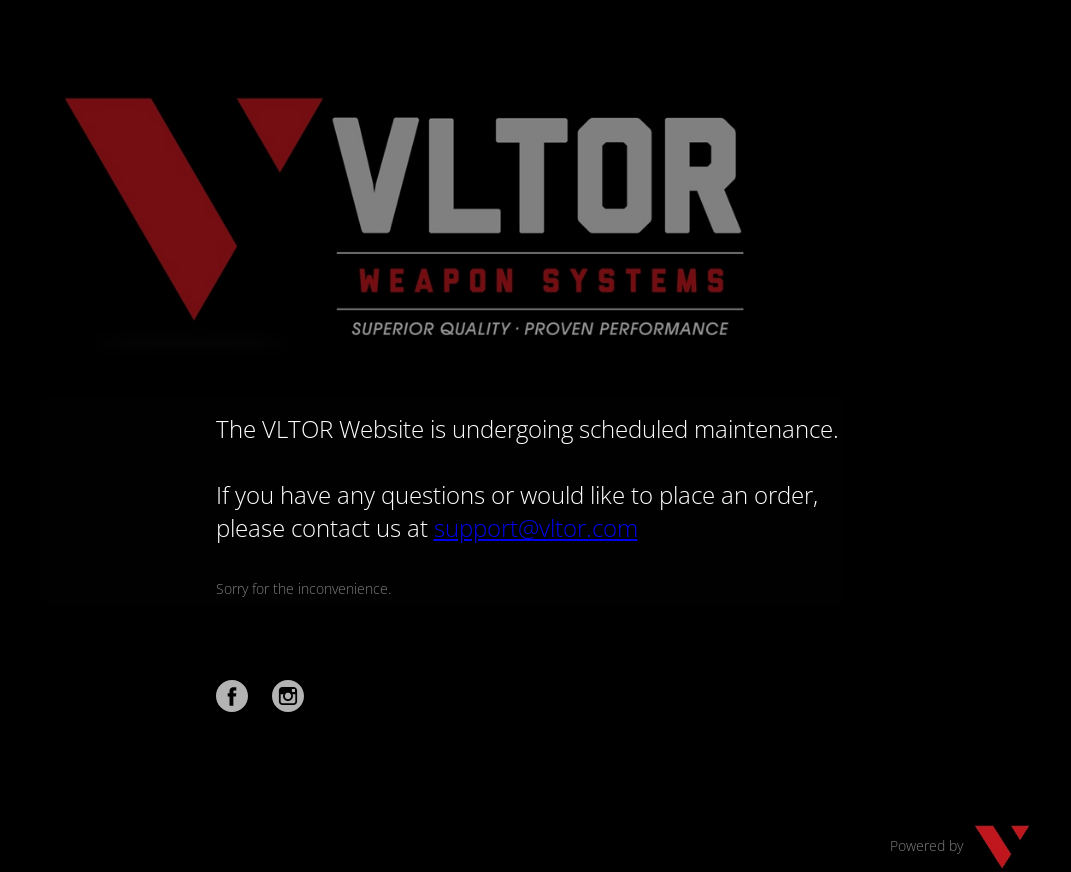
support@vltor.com (536, 527)
